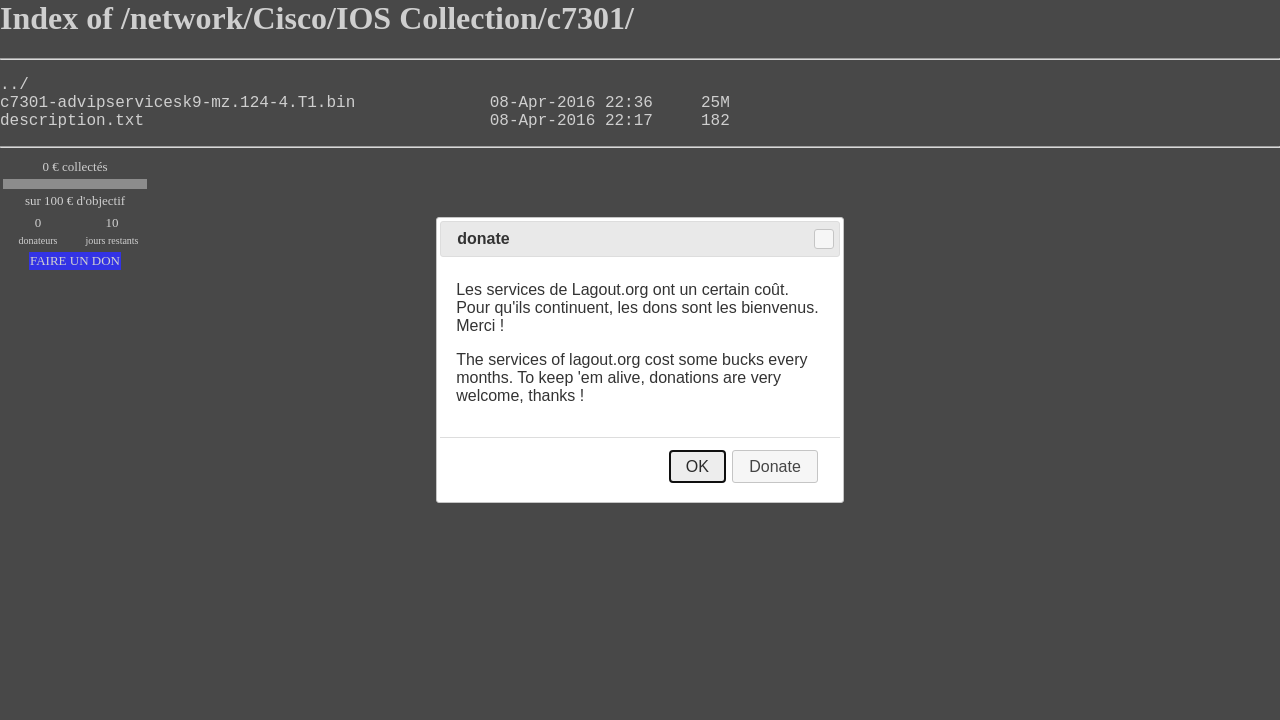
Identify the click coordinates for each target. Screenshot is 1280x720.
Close (824, 239)
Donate (775, 466)
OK (697, 466)
